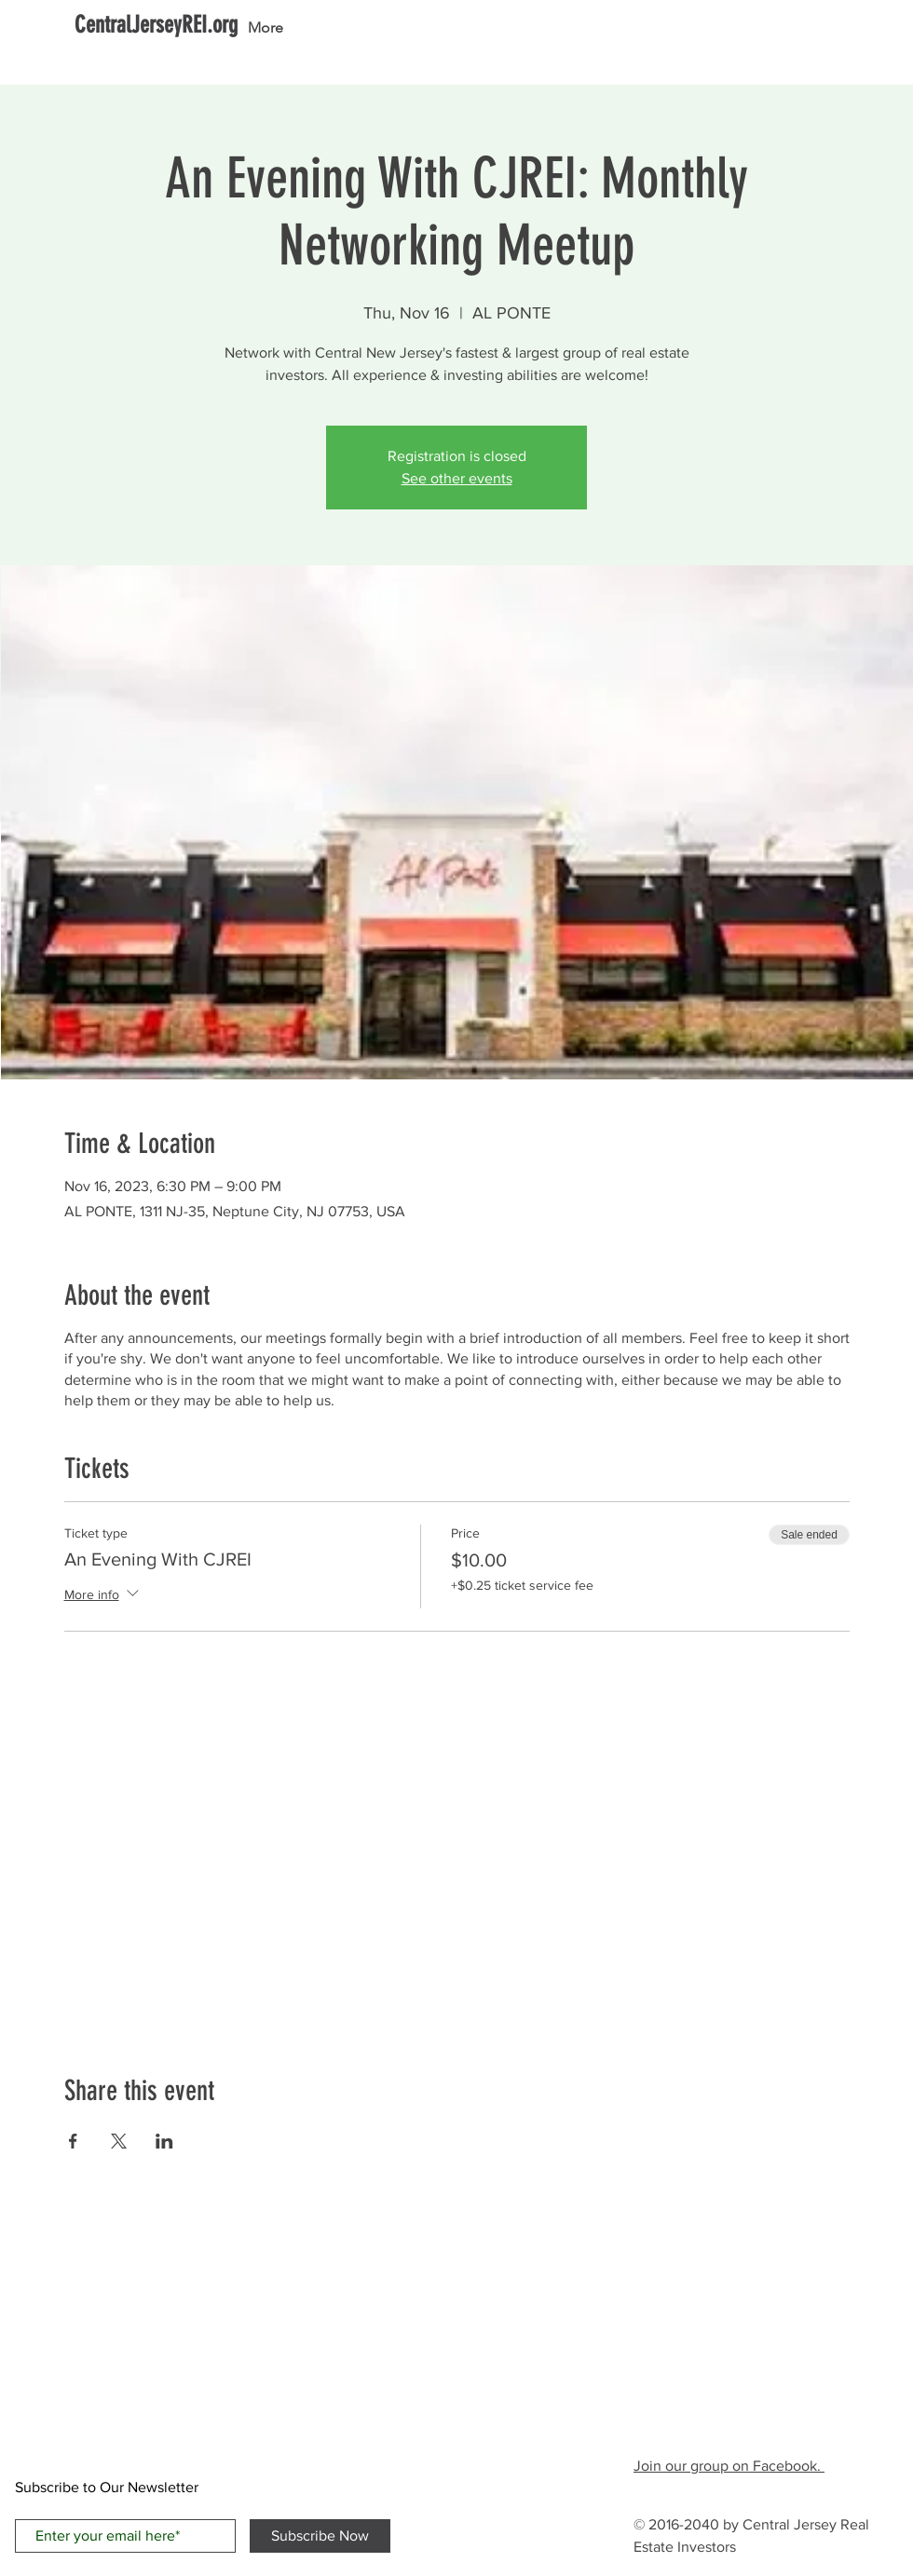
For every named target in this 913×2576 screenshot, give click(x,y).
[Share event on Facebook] (73, 2141)
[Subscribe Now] (320, 2536)
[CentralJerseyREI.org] (156, 24)
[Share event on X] (119, 2141)
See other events (457, 478)
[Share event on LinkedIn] (164, 2141)
